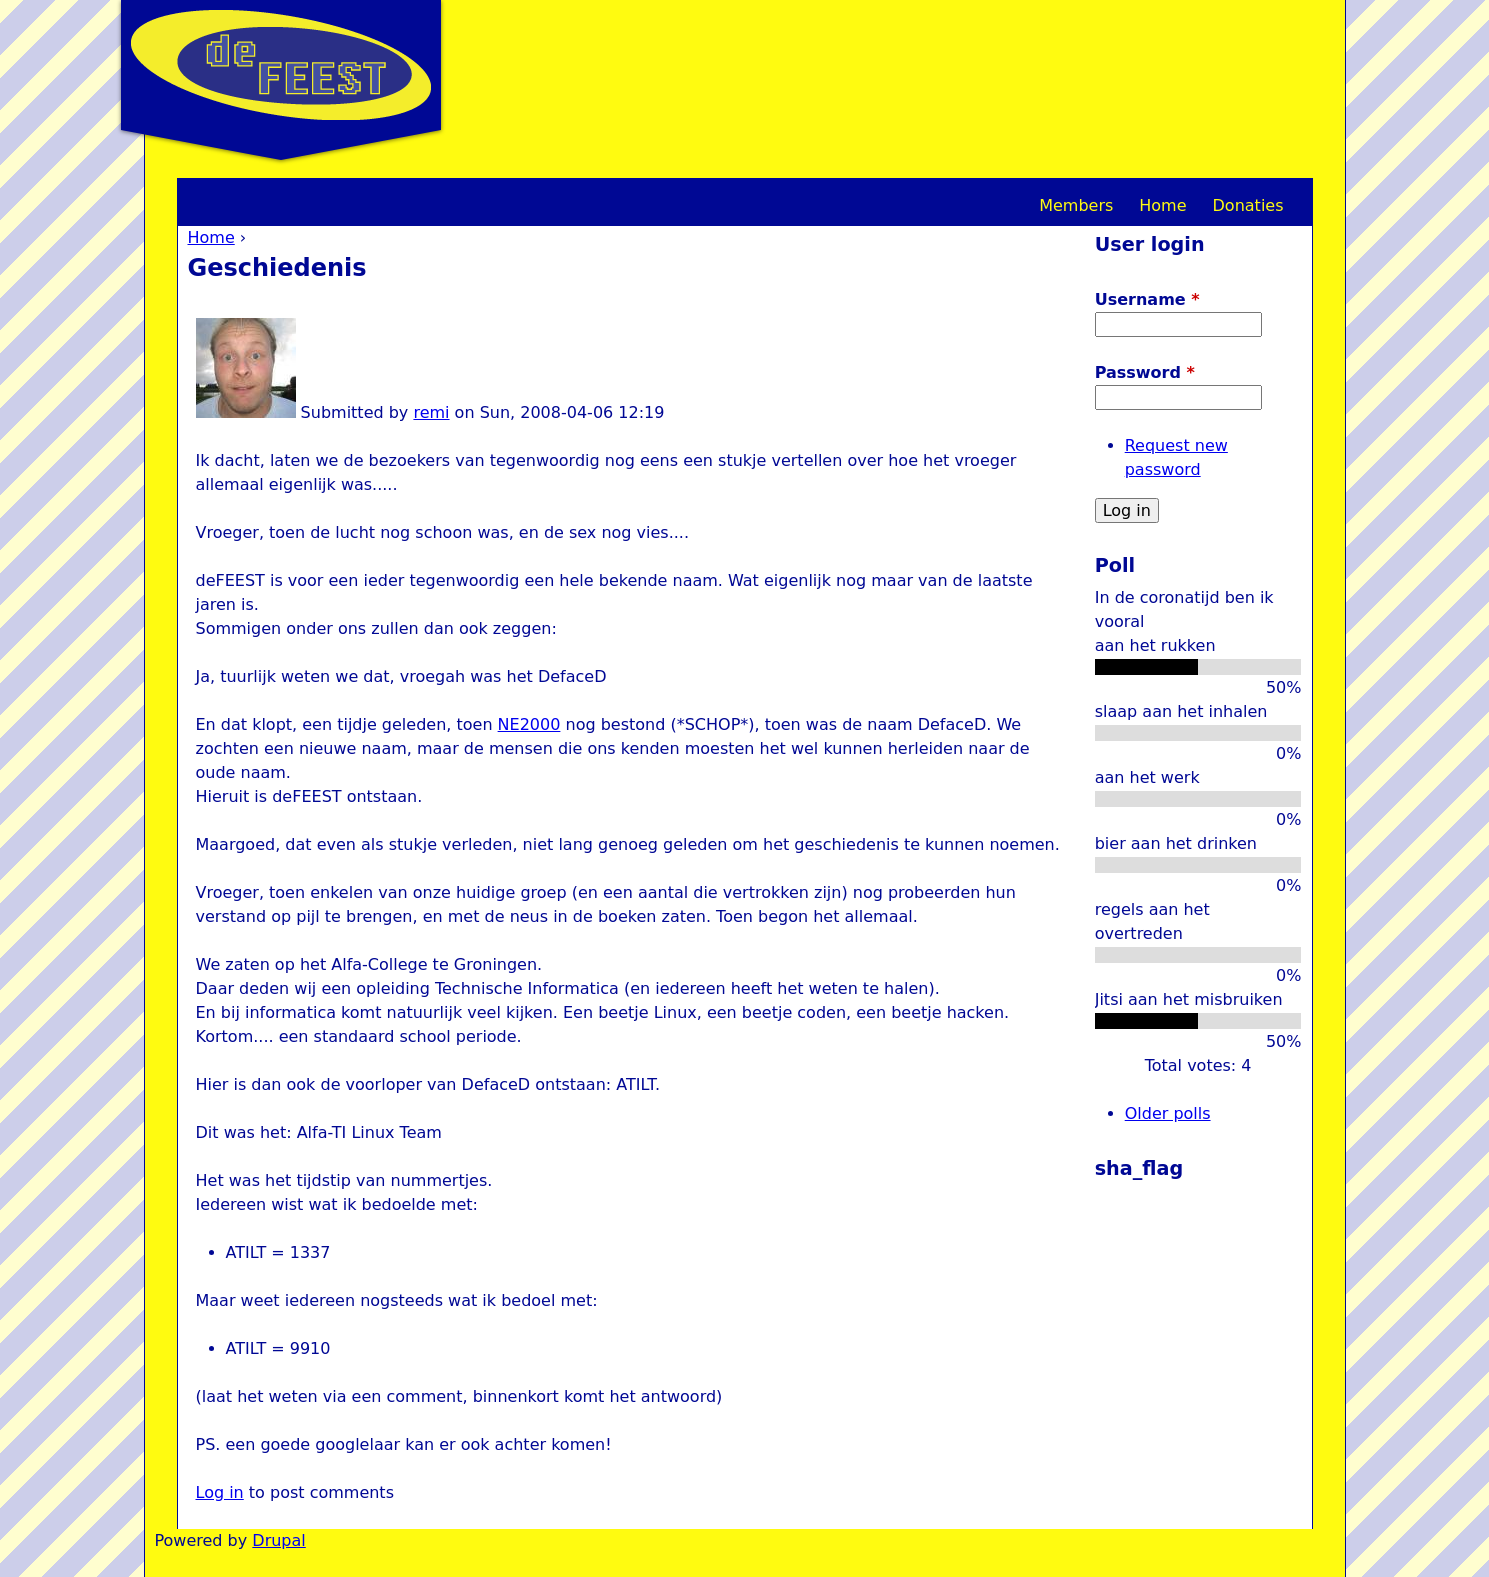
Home (211, 237)
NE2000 (529, 724)
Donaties (1248, 205)
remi (431, 412)
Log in (220, 1492)
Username (1147, 299)
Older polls (1168, 1113)
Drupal (278, 1540)
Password (1145, 372)
